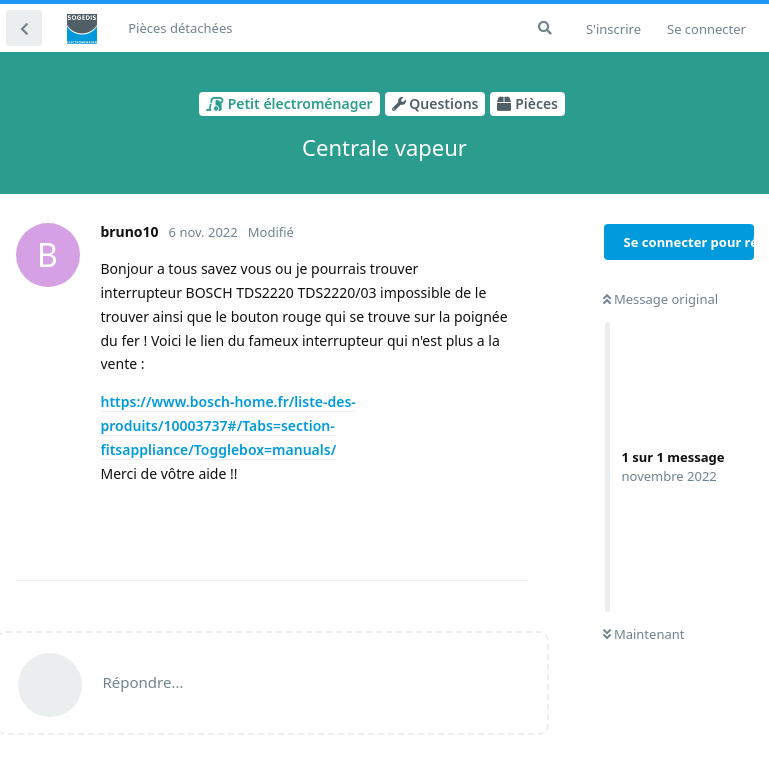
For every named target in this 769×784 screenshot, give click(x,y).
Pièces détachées (180, 28)
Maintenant (644, 634)
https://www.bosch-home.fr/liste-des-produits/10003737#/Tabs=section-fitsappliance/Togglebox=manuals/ (228, 425)
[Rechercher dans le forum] (545, 28)
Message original (661, 299)
